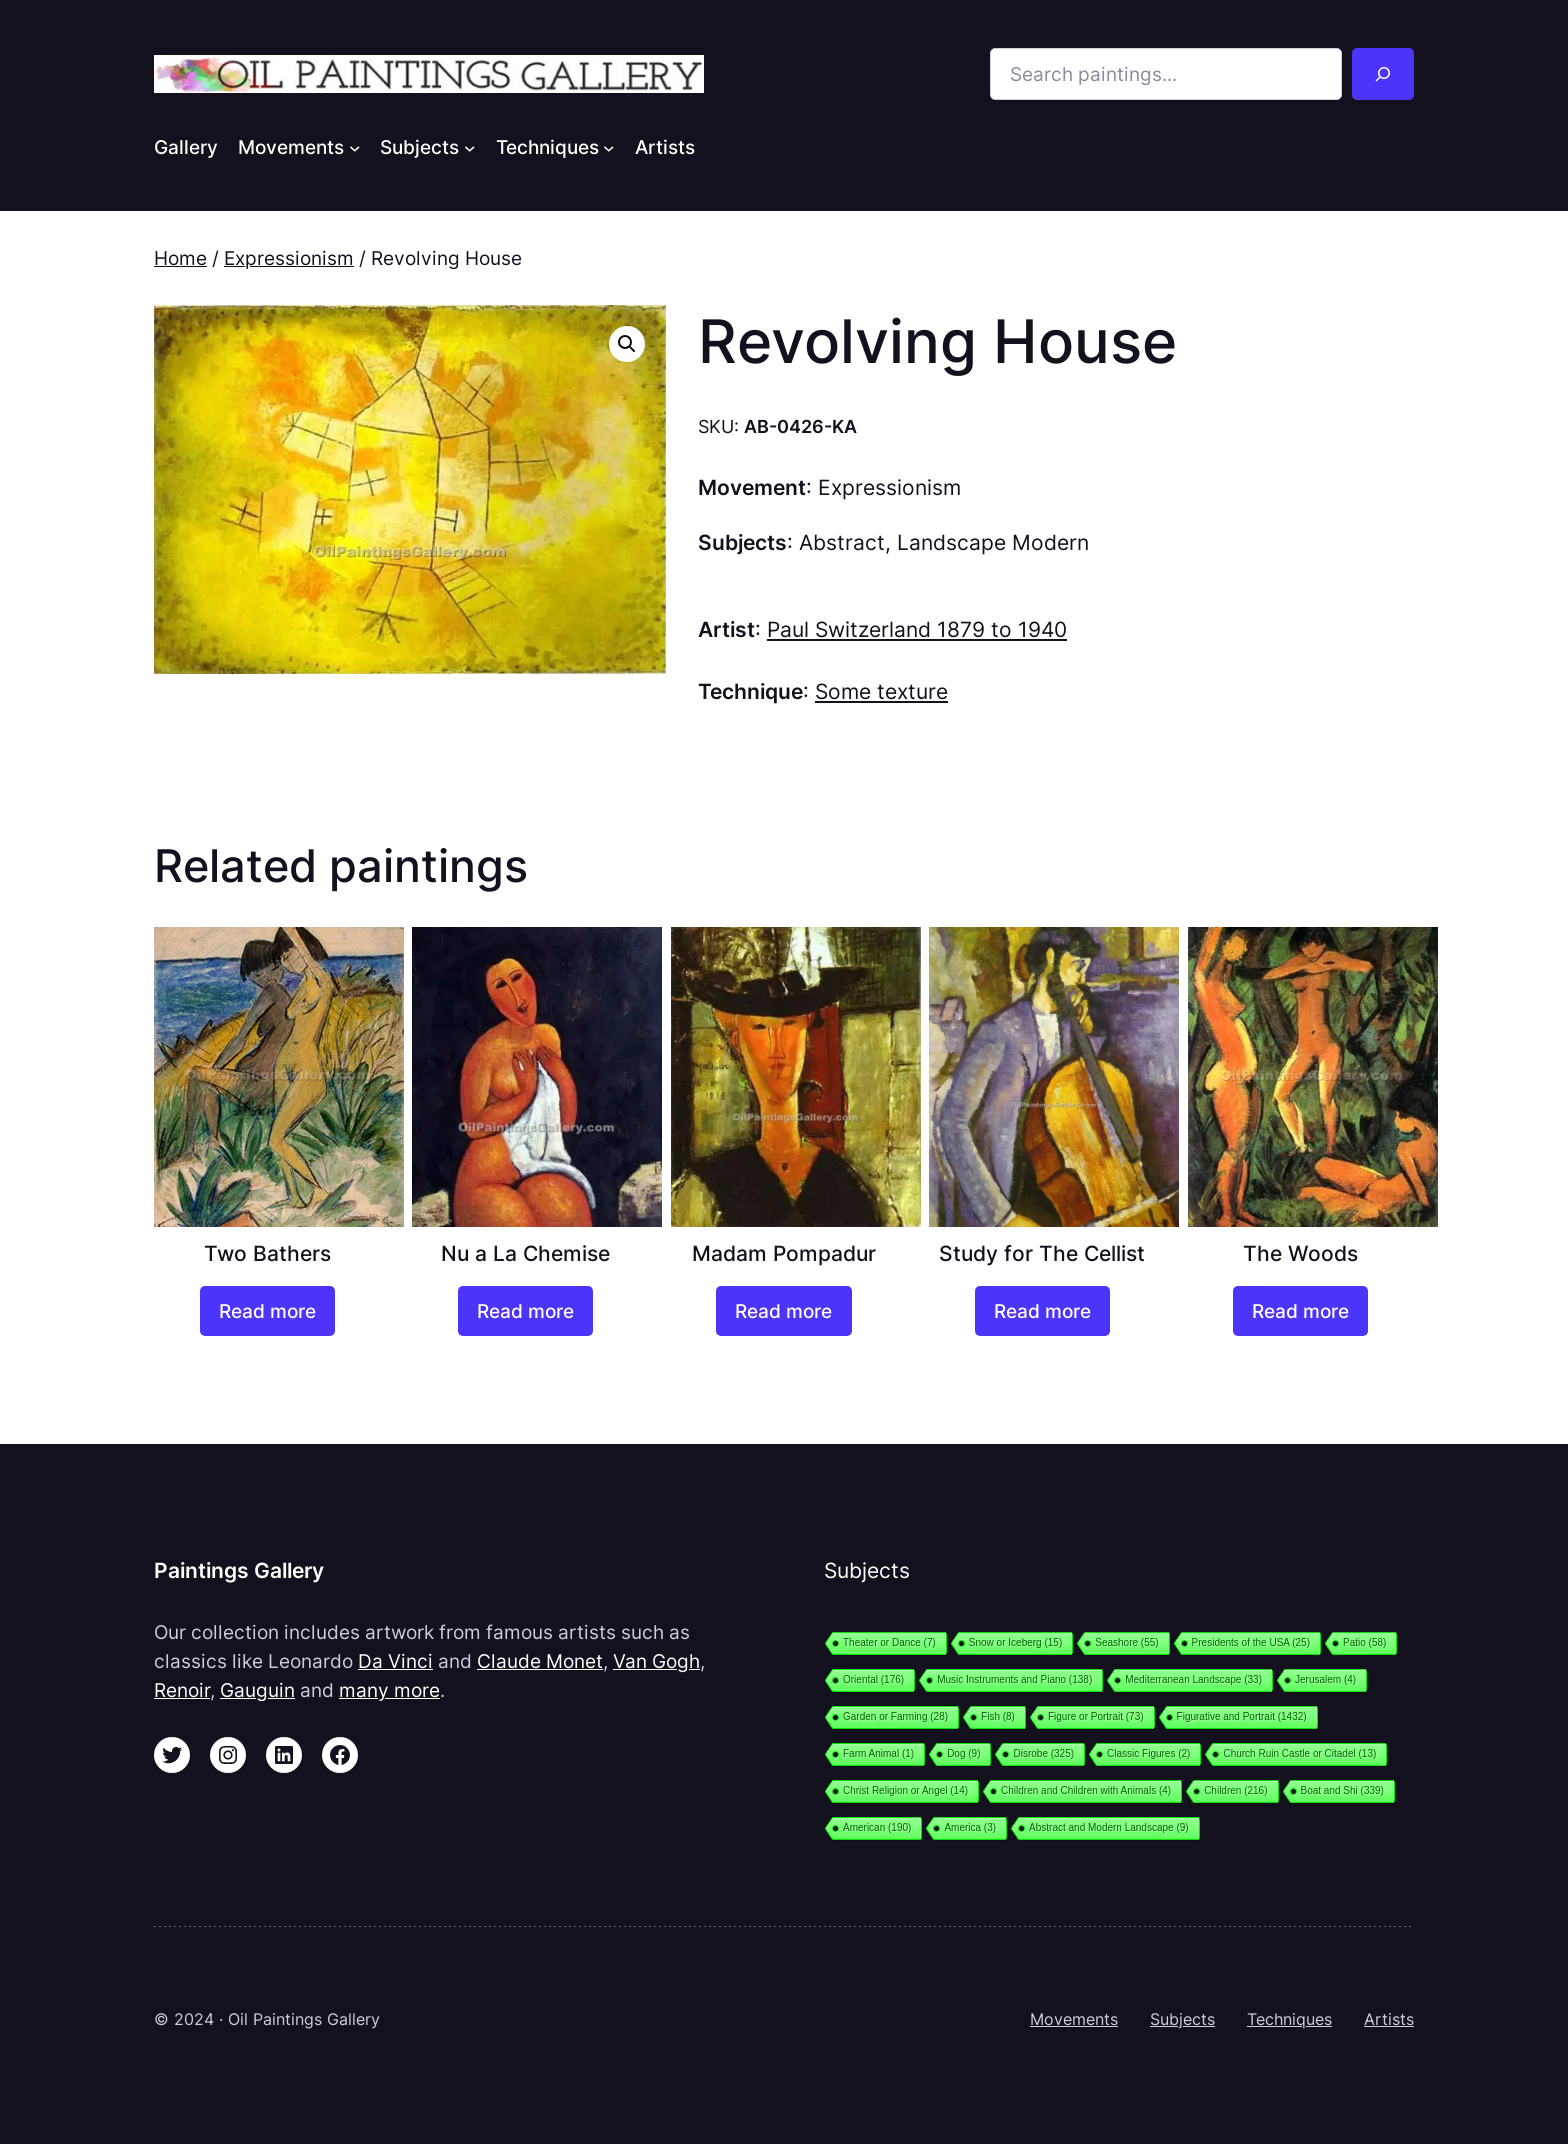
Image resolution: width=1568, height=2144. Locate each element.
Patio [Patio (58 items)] (1364, 1642)
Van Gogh (656, 1661)
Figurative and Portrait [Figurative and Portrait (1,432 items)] (1242, 1716)
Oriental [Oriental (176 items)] (873, 1679)
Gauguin (257, 1690)
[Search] (1383, 74)
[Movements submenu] (355, 147)
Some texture (881, 691)
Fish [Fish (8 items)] (998, 1716)
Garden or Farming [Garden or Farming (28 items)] (895, 1716)
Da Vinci (395, 1661)
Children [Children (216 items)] (1235, 1790)
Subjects (1182, 2019)
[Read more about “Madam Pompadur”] (783, 1311)
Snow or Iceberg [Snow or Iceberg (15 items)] (1015, 1642)
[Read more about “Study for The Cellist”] (1042, 1311)
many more (389, 1690)
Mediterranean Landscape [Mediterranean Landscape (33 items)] (1193, 1679)
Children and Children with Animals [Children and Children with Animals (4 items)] (1086, 1790)
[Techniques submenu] (609, 147)
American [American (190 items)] (877, 1827)
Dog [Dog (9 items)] (963, 1753)
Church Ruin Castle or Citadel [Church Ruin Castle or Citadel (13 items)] (1299, 1753)
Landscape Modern (993, 542)
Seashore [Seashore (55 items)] (1126, 1642)
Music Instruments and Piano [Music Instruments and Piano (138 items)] (1014, 1679)
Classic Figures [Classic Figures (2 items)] (1148, 1753)
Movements (1074, 2019)
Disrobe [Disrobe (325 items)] (1043, 1753)
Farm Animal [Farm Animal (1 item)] (878, 1753)
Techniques (1289, 2019)
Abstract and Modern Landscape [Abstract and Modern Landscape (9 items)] (1109, 1827)
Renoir (182, 1690)
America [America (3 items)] (970, 1827)
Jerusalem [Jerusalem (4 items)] (1325, 1679)
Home (180, 258)
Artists (1389, 2019)
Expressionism (289, 258)
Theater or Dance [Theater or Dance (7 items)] (889, 1642)
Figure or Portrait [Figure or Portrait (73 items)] (1096, 1716)
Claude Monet (540, 1661)
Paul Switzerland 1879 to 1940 (917, 629)
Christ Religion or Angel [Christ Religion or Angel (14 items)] (905, 1790)
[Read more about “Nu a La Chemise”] (525, 1311)
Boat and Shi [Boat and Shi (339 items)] (1342, 1790)
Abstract (842, 542)
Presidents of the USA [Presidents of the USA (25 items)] (1251, 1642)
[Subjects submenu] (470, 147)
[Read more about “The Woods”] (1300, 1311)
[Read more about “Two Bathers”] (267, 1311)
